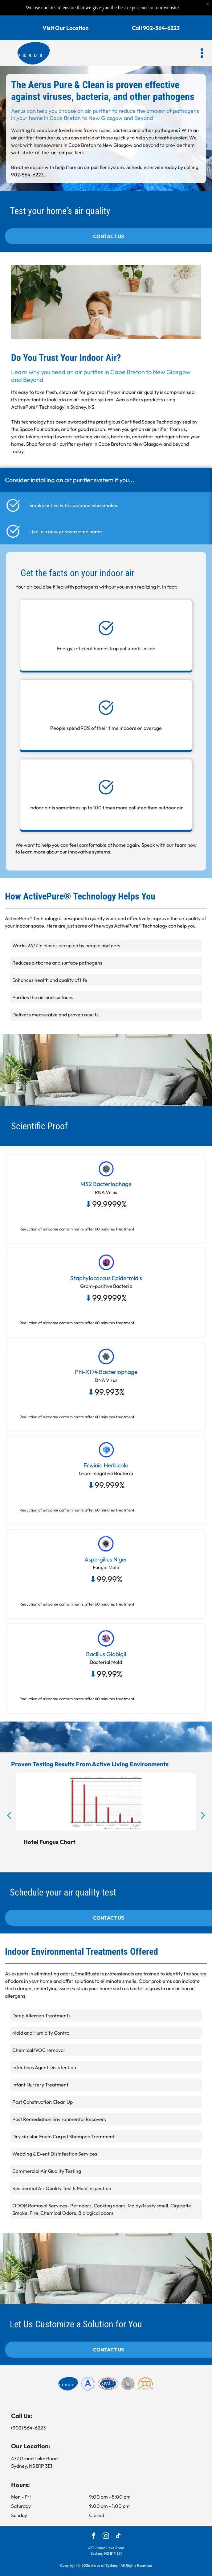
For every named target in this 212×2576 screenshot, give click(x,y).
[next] (203, 1814)
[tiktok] (118, 2536)
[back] (9, 1814)
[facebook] (93, 2536)
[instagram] (106, 2536)
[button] (202, 53)
